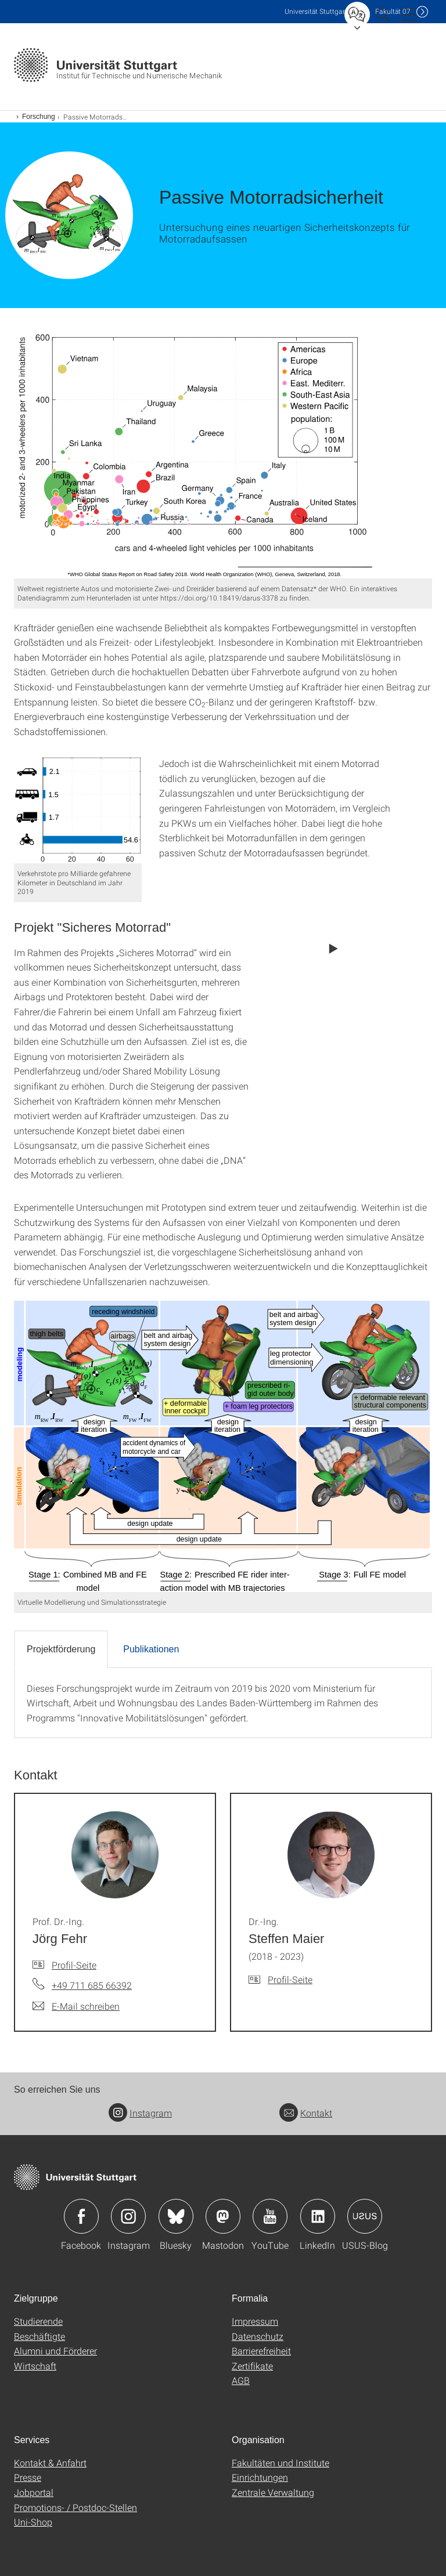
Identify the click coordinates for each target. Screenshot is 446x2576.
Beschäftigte (39, 2336)
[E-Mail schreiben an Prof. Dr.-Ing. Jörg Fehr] (76, 2006)
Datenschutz (257, 2336)
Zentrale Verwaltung (273, 2492)
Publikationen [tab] (151, 1649)
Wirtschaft (35, 2366)
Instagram (140, 2113)
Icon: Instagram (128, 2216)
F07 (393, 11)
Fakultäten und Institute (280, 2462)
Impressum (255, 2321)
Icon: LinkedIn (317, 2216)
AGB (241, 2380)
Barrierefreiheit (261, 2351)
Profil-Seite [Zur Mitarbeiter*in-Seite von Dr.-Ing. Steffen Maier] (290, 1979)
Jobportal (33, 2492)
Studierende (38, 2321)
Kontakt (305, 2113)
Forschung (38, 117)
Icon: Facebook (81, 2216)
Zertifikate (252, 2366)
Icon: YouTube (270, 2216)
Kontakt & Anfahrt (50, 2462)
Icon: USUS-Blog (364, 2216)
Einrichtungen (260, 2477)
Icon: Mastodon (223, 2216)
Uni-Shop (33, 2522)
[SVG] (223, 451)
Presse (27, 2477)
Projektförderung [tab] (61, 1649)
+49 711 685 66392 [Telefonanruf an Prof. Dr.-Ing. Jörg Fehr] (92, 1985)
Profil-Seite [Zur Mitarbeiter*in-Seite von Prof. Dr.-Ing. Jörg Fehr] (74, 1965)
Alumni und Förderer (55, 2351)
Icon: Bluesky (176, 2216)
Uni (316, 11)
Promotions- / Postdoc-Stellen (75, 2507)
